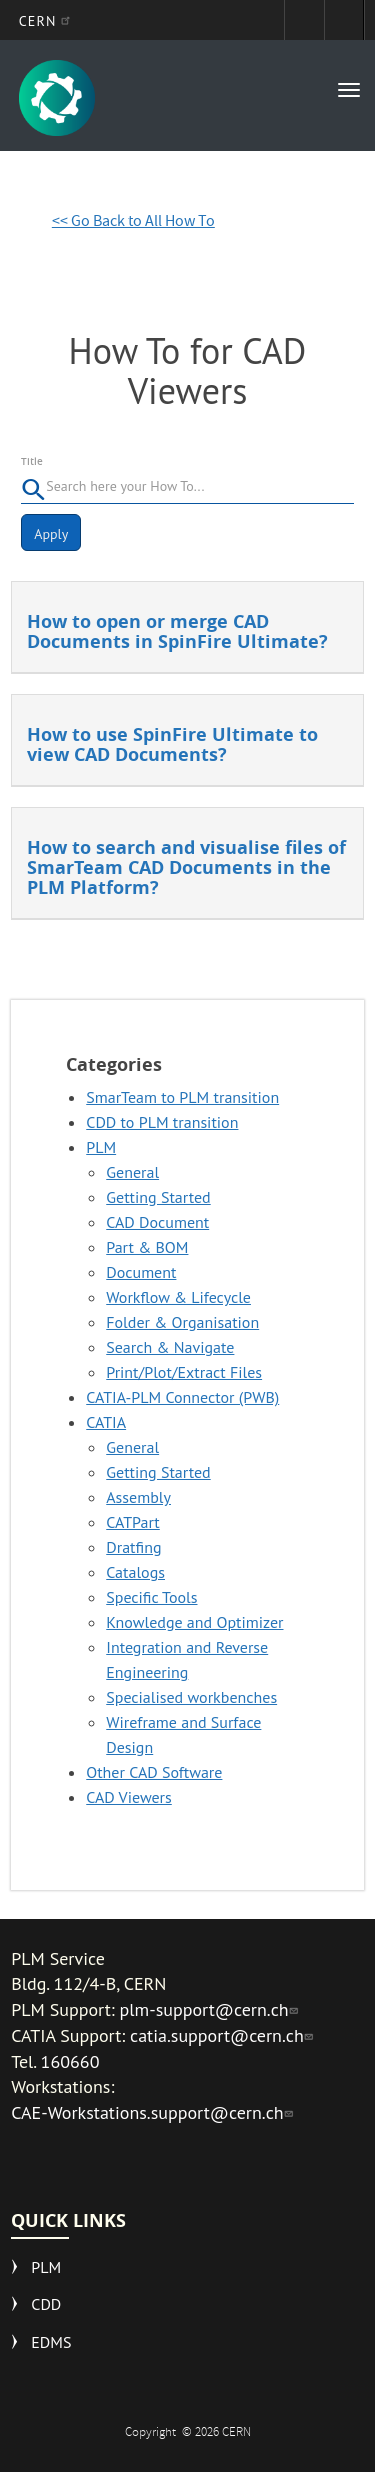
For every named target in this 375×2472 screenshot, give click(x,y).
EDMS (51, 2342)
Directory (344, 20)
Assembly (138, 1497)
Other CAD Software (154, 1772)
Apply (51, 534)
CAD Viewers (129, 1797)
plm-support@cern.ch (211, 2009)
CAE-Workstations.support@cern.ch (154, 2112)
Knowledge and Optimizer (194, 1622)
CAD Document (157, 1222)
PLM (101, 1147)
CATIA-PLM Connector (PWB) (182, 1397)
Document (141, 1272)
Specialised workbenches (191, 1697)
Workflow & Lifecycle (178, 1297)
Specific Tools (151, 1597)
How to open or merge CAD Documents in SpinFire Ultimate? (177, 631)
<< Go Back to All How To (133, 223)
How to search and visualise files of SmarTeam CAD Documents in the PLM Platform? (186, 867)
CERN (47, 21)
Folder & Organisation (182, 1322)
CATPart (133, 1522)
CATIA (106, 1422)
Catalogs (135, 1572)
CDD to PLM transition (162, 1122)
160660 (70, 2061)
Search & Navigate (170, 1347)
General (132, 1172)
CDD (46, 2304)
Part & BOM (147, 1247)
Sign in (304, 20)
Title (32, 461)
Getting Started (158, 1197)
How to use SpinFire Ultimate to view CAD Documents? (172, 744)
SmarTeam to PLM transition (182, 1097)
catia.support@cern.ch (224, 2035)
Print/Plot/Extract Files (184, 1372)
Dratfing (133, 1547)
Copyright (152, 2433)
